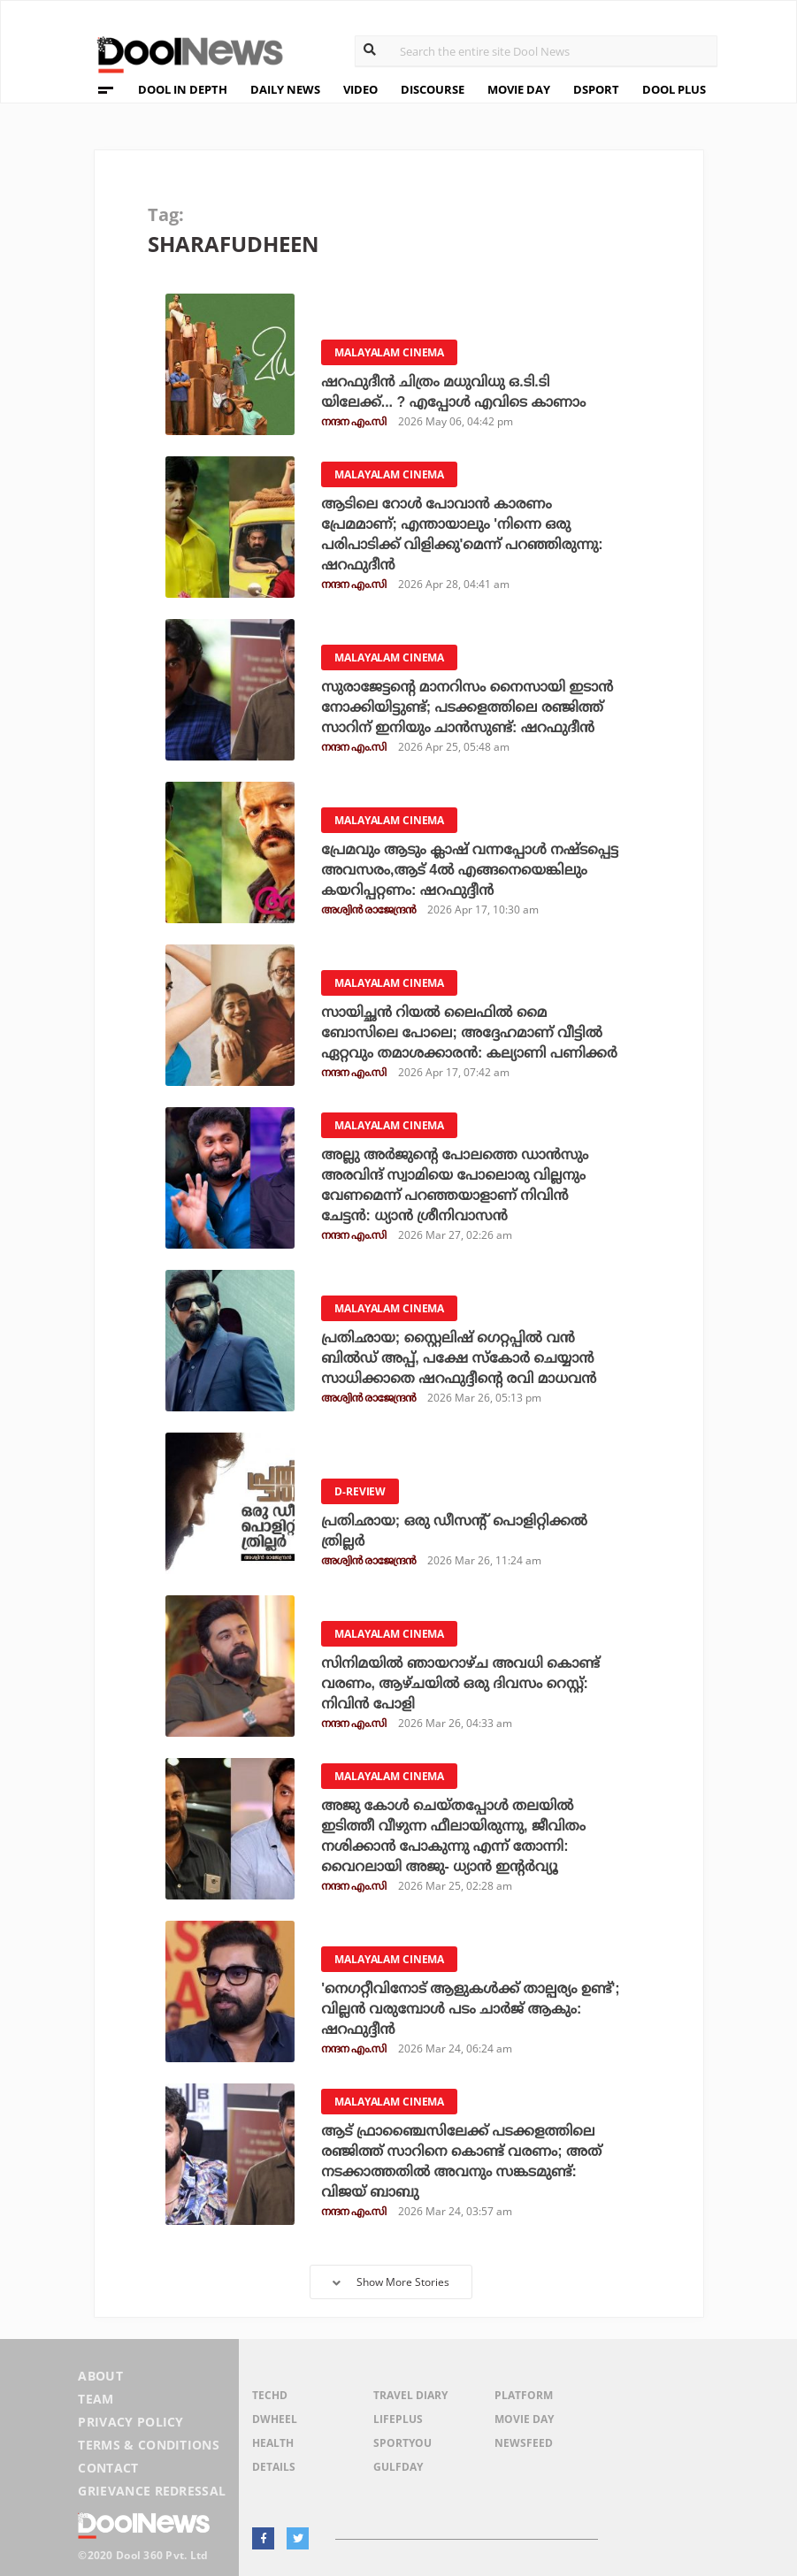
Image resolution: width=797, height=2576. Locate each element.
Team (95, 2398)
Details (273, 2466)
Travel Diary (410, 2395)
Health (273, 2442)
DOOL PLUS (674, 89)
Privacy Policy (130, 2421)
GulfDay (398, 2466)
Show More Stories (391, 2281)
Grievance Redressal (152, 2490)
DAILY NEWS (285, 89)
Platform (523, 2395)
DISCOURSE (432, 89)
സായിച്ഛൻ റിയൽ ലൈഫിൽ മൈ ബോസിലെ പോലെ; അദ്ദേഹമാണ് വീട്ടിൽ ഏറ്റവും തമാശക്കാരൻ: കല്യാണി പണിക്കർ (469, 1032)
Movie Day (524, 2419)
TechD (269, 2395)
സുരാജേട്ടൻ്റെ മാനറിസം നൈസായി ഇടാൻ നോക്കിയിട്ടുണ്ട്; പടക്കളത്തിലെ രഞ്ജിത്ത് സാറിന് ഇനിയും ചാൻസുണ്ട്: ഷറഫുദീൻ (467, 707)
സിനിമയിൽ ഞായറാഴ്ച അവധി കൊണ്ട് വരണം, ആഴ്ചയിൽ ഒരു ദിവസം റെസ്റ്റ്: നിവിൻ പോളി (460, 1683)
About (100, 2375)
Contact (108, 2467)
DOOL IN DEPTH (182, 89)
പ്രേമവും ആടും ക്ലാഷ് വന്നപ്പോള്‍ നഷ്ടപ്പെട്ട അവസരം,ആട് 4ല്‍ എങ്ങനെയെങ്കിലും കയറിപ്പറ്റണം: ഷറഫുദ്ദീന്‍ (469, 870)
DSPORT (596, 89)
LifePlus (398, 2419)
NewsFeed (523, 2442)
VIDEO (360, 89)
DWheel (274, 2419)
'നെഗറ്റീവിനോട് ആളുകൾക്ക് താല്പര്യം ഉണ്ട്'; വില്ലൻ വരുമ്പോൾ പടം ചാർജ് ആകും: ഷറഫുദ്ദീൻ (470, 2009)
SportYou (402, 2442)
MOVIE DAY (518, 89)
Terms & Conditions (148, 2444)
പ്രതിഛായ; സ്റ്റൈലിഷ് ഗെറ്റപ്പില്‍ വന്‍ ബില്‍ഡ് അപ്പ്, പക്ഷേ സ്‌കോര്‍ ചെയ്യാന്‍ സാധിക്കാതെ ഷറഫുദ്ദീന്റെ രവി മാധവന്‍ (458, 1358)
